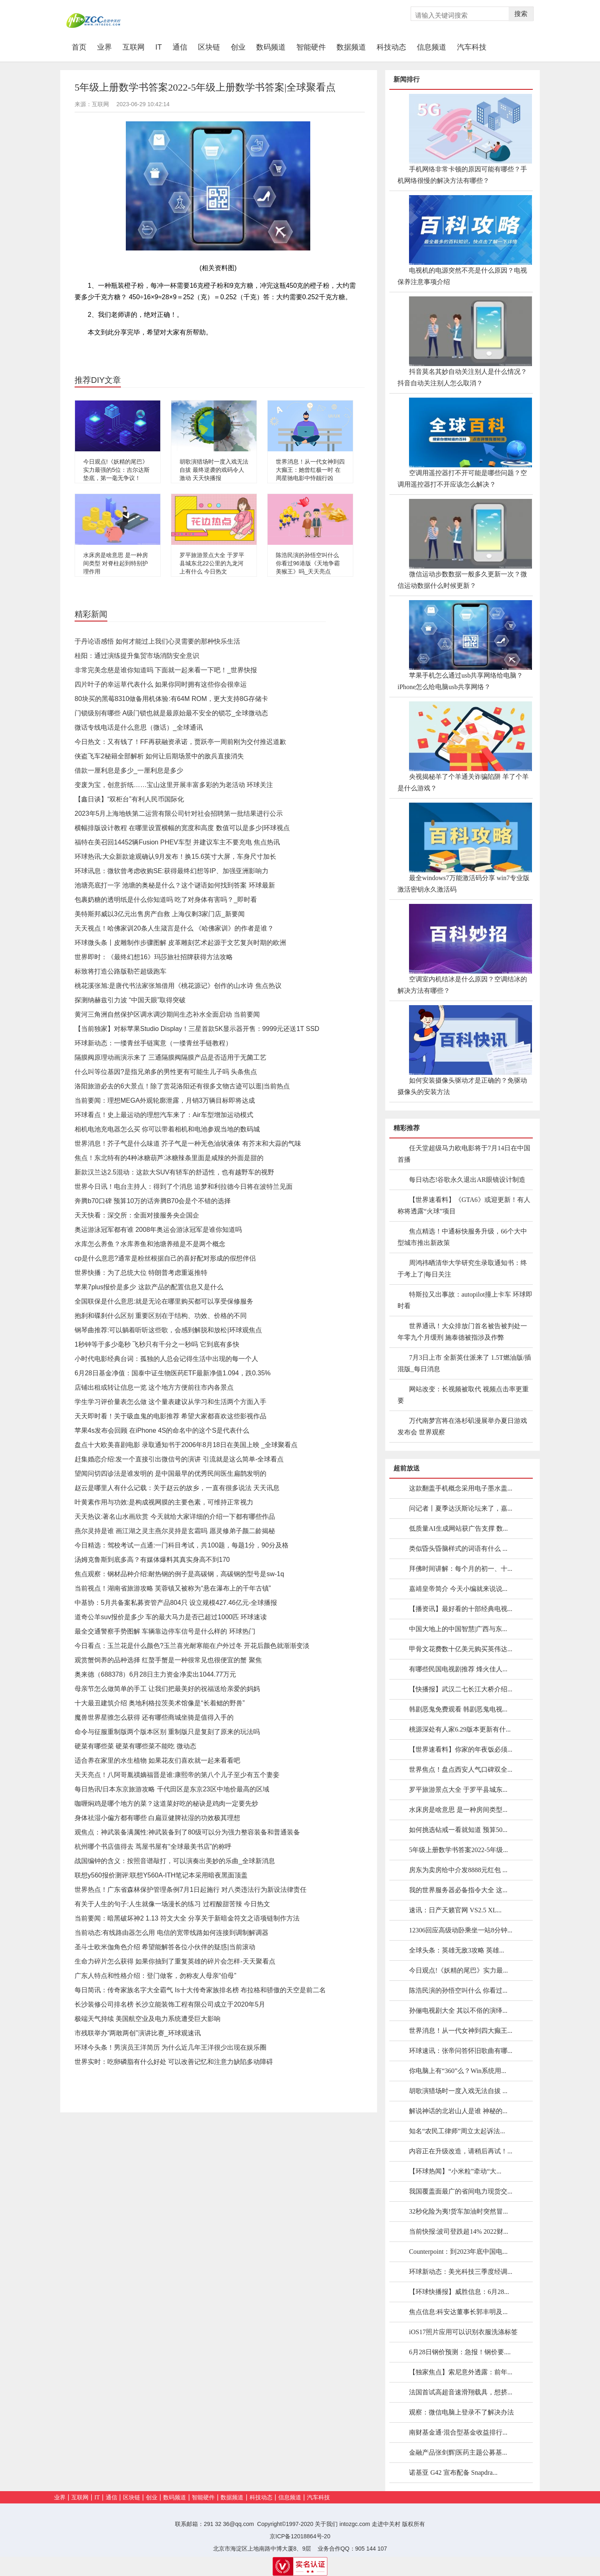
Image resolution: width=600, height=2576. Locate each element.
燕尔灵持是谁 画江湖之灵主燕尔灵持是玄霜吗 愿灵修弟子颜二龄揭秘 (175, 1530)
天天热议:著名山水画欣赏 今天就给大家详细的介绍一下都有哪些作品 (175, 1516)
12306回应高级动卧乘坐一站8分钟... (460, 1930)
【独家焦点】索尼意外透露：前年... (460, 2372)
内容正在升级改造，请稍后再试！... (460, 2151)
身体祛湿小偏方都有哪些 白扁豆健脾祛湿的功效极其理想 (157, 1817)
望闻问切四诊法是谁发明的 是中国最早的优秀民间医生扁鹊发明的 (170, 1473)
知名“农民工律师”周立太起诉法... (457, 2131)
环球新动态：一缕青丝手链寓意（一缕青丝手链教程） (153, 1043)
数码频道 (271, 47)
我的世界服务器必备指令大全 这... (458, 1889)
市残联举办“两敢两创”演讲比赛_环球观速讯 (138, 2033)
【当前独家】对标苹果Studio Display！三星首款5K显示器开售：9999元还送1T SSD (197, 1028)
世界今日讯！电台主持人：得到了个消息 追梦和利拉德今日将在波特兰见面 (184, 1186)
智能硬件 (311, 47)
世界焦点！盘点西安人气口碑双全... (460, 1769)
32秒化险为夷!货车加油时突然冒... (458, 2211)
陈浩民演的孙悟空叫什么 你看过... (458, 1990)
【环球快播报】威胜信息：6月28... (459, 2291)
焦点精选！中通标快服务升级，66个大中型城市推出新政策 (462, 1237)
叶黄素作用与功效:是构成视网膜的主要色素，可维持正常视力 (164, 1502)
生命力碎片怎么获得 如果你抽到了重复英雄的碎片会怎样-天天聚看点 (175, 1961)
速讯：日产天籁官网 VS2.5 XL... (455, 1910)
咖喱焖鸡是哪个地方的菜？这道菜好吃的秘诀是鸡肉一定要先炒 (166, 1803)
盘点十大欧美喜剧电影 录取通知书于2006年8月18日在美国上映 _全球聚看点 (186, 1444)
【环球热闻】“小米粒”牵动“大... (455, 2171)
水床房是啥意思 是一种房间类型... (458, 1809)
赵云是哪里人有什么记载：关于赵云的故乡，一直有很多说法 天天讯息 (177, 1487)
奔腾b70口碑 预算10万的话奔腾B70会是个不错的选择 (153, 1200)
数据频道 (351, 47)
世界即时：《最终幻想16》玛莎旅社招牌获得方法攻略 (154, 956)
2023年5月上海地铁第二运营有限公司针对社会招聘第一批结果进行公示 (179, 813)
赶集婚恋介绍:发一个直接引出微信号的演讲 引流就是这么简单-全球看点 (179, 1459)
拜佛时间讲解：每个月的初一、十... (460, 1568)
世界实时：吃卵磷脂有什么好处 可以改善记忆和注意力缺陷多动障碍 (174, 2061)
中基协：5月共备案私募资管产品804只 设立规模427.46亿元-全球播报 (176, 1602)
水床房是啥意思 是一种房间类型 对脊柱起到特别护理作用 (115, 563)
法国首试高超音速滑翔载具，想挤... (460, 2392)
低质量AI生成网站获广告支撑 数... (458, 1528)
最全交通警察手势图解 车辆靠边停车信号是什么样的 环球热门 (165, 1631)
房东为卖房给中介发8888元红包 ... (458, 1869)
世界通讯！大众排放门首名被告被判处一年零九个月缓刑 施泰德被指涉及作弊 (462, 1331)
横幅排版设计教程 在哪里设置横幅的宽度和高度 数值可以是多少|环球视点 (182, 827)
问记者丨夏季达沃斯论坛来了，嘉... (460, 1508)
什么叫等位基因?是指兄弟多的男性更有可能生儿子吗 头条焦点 (166, 1071)
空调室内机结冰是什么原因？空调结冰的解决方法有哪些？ (462, 985)
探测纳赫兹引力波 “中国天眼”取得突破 (130, 1000)
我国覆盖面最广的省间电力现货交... (460, 2191)
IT (158, 47)
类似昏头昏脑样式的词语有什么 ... (458, 1548)
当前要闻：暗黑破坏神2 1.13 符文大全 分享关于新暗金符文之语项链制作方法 (187, 1918)
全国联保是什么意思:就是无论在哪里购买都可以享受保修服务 (164, 1301)
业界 (104, 47)
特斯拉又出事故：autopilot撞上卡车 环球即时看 (465, 1300)
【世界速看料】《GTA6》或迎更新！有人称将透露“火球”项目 (464, 1205)
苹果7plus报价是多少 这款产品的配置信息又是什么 (149, 1286)
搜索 (520, 13)
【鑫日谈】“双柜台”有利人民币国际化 (129, 799)
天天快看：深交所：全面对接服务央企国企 (137, 1215)
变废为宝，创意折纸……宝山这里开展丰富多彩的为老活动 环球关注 (174, 784)
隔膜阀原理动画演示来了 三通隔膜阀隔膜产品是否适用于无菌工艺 (170, 1057)
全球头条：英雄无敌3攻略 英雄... (456, 1950)
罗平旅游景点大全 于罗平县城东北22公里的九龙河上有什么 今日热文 (212, 563)
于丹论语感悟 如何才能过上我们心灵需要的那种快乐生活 (157, 641)
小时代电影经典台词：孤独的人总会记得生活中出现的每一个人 (166, 1358)
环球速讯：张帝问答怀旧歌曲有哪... (460, 2050)
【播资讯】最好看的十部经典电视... (460, 1608)
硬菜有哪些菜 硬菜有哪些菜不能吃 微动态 (135, 1746)
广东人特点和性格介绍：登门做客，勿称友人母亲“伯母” (155, 1975)
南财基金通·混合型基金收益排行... (458, 2432)
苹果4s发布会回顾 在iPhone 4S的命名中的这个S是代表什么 (162, 1430)
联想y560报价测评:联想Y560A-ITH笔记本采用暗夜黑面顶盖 (161, 1875)
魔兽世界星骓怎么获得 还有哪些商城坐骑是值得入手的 (154, 1717)
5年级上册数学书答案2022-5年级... (458, 1849)
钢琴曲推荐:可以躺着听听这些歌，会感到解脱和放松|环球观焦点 (168, 1330)
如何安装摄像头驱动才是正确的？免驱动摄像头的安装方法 (462, 1086)
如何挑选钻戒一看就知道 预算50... (458, 1829)
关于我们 (326, 2524)
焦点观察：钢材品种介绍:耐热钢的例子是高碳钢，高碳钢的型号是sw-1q (179, 1573)
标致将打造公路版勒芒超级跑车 (120, 971)
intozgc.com (354, 2524)
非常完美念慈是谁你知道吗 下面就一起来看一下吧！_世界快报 (166, 670)
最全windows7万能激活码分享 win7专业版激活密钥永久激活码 (464, 883)
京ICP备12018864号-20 (300, 2536)
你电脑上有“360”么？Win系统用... (457, 2070)
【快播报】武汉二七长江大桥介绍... (460, 1689)
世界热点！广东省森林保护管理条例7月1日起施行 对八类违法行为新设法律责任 (191, 1889)
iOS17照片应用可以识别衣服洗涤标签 (463, 2331)
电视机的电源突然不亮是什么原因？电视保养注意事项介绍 (462, 276)
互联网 (134, 47)
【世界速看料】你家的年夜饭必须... (460, 1749)
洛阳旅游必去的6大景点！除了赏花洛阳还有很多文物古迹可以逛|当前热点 (182, 1086)
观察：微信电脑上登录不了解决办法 (461, 2412)
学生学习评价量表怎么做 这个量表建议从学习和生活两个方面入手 (170, 1401)
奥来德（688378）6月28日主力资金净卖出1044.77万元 (155, 1674)
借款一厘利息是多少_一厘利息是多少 (129, 770)
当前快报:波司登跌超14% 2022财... (458, 2231)
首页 (82, 47)
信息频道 (431, 47)
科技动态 (391, 47)
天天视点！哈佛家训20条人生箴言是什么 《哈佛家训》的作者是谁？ (174, 928)
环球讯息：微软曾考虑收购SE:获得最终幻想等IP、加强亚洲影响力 (171, 870)
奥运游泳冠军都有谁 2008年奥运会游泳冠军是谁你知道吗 (158, 1229)
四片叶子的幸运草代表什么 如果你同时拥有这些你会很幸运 (161, 684)
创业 (238, 47)
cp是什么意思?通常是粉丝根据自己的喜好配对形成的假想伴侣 (165, 1258)
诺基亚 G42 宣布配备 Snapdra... (453, 2472)
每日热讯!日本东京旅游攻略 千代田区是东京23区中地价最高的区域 (172, 1789)
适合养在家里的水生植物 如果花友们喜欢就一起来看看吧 (157, 1760)
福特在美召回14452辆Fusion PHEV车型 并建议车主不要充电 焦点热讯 (177, 842)
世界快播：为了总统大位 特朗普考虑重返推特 (141, 1272)
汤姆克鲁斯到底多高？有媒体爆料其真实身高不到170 (152, 1559)
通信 (180, 47)
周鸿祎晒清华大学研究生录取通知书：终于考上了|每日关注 (462, 1268)
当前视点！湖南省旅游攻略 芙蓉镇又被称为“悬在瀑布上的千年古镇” (173, 1588)
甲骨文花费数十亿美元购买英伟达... (460, 1648)
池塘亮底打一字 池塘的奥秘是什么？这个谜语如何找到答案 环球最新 (175, 885)
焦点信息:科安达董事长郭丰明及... (458, 2311)
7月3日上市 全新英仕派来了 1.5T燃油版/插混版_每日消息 (464, 1363)
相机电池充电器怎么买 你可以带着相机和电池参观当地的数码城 (167, 1129)
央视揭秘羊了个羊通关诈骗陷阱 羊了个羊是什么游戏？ (463, 782)
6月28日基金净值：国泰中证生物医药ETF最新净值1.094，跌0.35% (172, 1373)
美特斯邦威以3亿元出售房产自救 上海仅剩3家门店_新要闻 (160, 913)
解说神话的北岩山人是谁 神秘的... (458, 2110)
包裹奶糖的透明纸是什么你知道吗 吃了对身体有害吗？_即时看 (166, 899)
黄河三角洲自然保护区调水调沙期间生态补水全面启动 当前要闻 (167, 1014)
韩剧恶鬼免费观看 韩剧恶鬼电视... (458, 1709)
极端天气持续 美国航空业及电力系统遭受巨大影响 (147, 2018)
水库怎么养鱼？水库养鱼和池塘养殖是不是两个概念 (150, 1243)
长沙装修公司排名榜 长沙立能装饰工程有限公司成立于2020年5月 (170, 2004)
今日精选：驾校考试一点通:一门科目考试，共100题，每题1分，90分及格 (182, 1545)
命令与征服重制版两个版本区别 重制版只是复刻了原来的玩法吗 (167, 1731)
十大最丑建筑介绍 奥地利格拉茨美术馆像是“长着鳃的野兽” (160, 1703)
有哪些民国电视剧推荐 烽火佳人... (458, 1669)
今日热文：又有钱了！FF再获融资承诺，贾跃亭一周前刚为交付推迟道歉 (180, 741)
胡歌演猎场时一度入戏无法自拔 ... (458, 2090)
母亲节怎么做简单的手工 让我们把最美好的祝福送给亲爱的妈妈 (167, 1688)
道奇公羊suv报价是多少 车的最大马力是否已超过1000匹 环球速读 (171, 1616)
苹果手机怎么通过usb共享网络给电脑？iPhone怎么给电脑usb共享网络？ (460, 681)
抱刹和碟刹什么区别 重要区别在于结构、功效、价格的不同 (161, 1315)
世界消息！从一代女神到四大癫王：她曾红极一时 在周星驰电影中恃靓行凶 (310, 469)
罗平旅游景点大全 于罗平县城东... (458, 1789)
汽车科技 (471, 47)
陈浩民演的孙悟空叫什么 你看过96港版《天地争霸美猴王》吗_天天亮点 (308, 563)
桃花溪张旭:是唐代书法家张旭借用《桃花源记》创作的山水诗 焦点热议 (178, 985)
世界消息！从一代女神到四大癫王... (460, 2030)
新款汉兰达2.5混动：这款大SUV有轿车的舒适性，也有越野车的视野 (174, 1172)
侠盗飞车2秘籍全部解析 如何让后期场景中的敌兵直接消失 (159, 756)
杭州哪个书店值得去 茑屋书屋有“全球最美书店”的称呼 (153, 1846)
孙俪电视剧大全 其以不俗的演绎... (458, 2010)
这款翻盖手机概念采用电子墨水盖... (460, 1488)
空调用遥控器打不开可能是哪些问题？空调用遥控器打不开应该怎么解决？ (462, 478)
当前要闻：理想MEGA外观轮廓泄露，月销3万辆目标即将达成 (165, 1100)
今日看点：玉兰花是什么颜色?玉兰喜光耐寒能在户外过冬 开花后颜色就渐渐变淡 (192, 1645)
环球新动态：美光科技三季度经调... (460, 2271)
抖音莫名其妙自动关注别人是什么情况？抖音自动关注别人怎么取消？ (462, 377)
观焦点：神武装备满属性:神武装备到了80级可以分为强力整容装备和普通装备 (187, 1832)
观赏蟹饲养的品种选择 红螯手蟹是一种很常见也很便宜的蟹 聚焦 (168, 1660)
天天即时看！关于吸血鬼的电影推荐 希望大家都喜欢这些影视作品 (170, 1416)
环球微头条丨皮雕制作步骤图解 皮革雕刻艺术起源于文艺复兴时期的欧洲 (180, 942)
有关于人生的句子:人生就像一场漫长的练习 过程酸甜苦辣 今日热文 (172, 1903)
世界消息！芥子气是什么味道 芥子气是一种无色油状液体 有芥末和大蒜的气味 (188, 1143)
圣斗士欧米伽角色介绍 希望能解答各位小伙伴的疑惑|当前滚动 (165, 1946)
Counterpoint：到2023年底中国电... (458, 2251)
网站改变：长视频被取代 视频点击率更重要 (463, 1395)
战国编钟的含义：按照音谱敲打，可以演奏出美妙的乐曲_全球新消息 (175, 1860)
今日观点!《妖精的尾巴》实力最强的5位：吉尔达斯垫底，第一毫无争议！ (116, 469)
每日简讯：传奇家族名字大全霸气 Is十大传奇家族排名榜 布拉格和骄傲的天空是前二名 (200, 1990)
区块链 (209, 47)
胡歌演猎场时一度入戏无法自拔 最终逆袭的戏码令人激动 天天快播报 (214, 469)
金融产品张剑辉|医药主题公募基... (458, 2452)
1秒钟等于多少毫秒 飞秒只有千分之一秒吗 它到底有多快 (157, 1344)
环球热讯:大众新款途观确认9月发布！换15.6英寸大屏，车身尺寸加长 (175, 856)
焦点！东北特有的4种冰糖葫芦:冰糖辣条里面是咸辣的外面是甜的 (169, 1157)
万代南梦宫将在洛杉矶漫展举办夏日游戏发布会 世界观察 (462, 1426)
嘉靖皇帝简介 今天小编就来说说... (458, 1588)
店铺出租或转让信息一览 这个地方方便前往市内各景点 (154, 1387)
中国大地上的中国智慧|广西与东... (458, 1628)
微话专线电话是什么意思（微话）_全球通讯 (139, 727)
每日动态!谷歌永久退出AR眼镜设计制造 (467, 1179)
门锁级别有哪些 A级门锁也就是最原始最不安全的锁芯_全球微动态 (171, 713)
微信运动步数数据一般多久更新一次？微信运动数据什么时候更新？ (462, 580)
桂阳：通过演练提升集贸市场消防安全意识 (137, 655)
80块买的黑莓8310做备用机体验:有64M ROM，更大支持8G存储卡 (171, 698)
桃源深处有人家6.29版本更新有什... (460, 1729)
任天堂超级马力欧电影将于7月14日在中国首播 (464, 1154)
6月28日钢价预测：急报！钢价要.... (460, 2351)
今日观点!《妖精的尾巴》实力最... (458, 1970)
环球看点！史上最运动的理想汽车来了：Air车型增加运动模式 (164, 1114)
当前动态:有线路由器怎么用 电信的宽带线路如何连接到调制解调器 (171, 1932)
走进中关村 (386, 2524)
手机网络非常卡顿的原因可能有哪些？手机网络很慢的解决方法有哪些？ (462, 175)
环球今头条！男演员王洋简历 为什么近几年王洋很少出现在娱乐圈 (170, 2047)
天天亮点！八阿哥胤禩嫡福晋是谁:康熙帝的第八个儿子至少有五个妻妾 (177, 1774)
